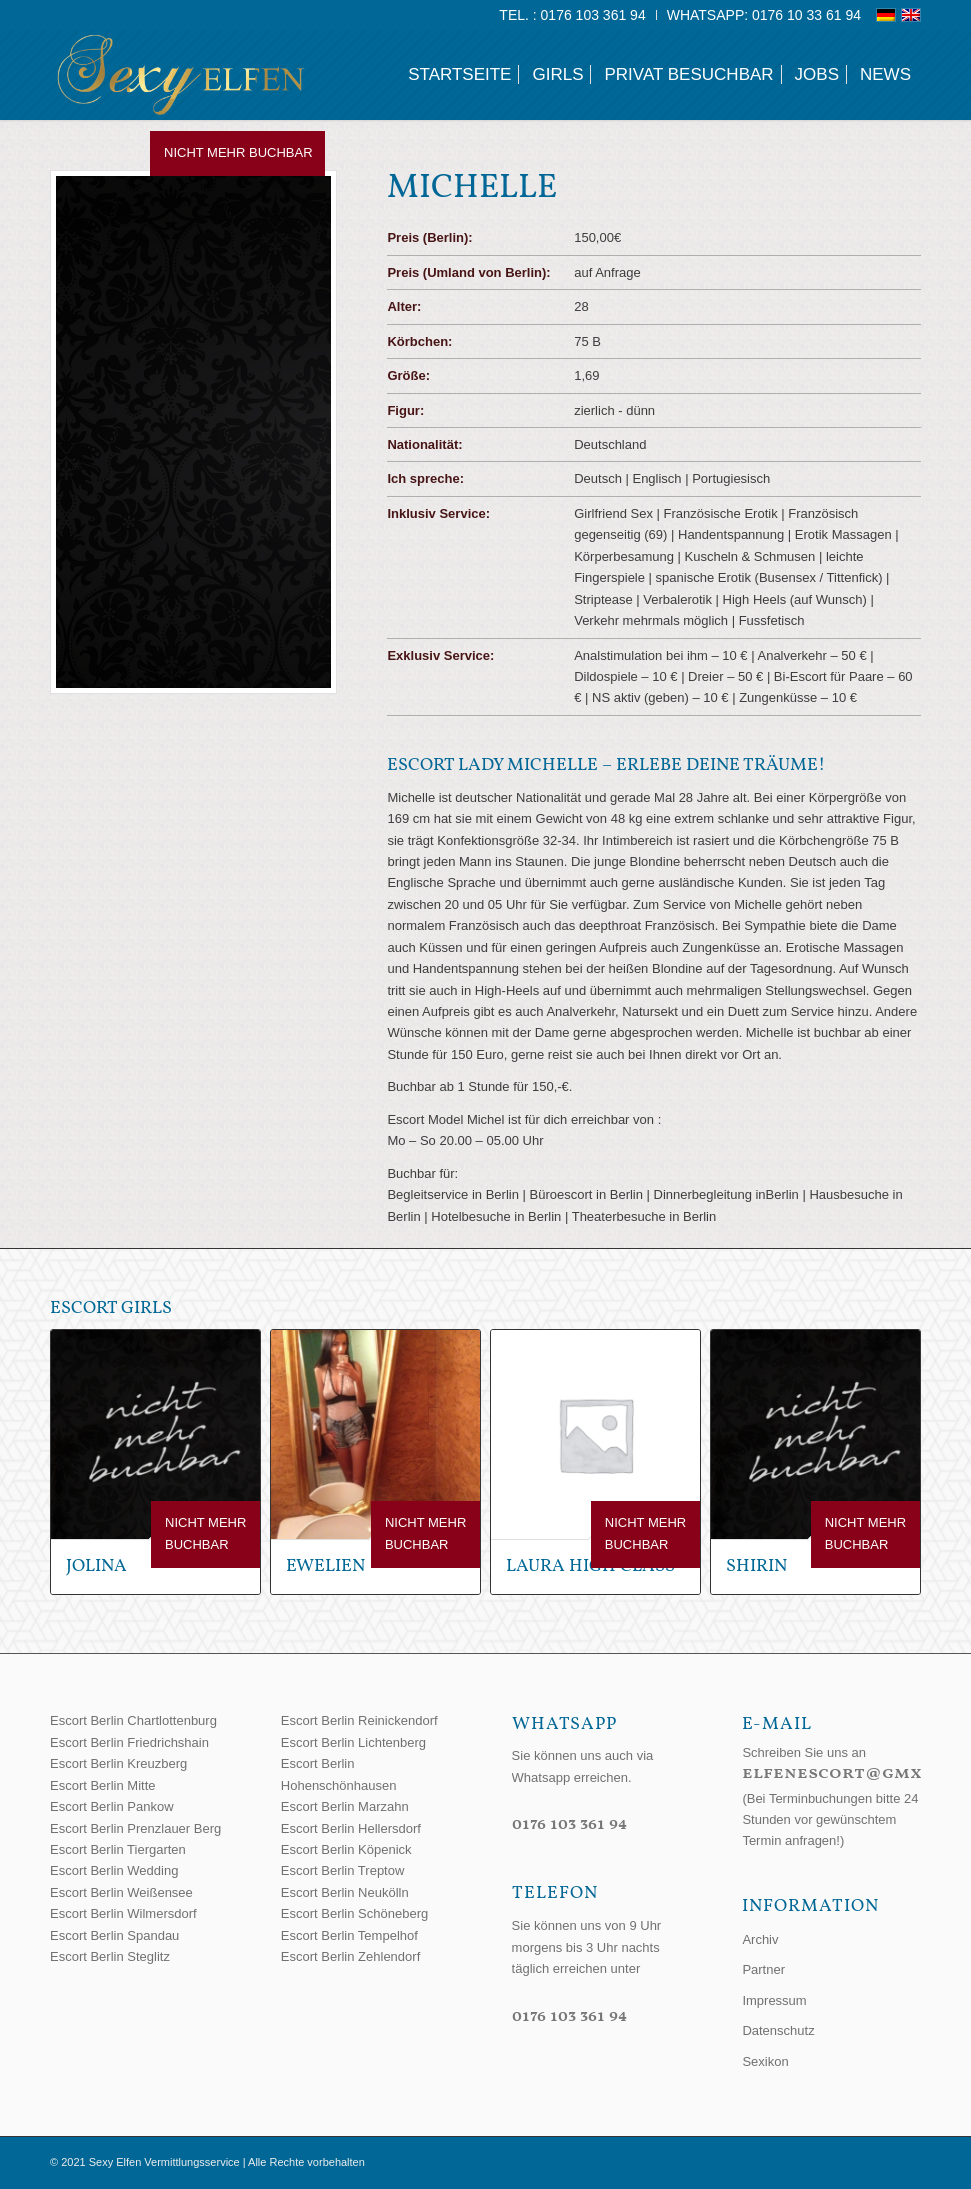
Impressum (774, 2000)
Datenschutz (778, 2030)
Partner (763, 1969)
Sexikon (765, 2061)
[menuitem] (572, 15)
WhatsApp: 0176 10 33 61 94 (764, 15)
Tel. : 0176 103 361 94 (572, 15)
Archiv (760, 1939)
